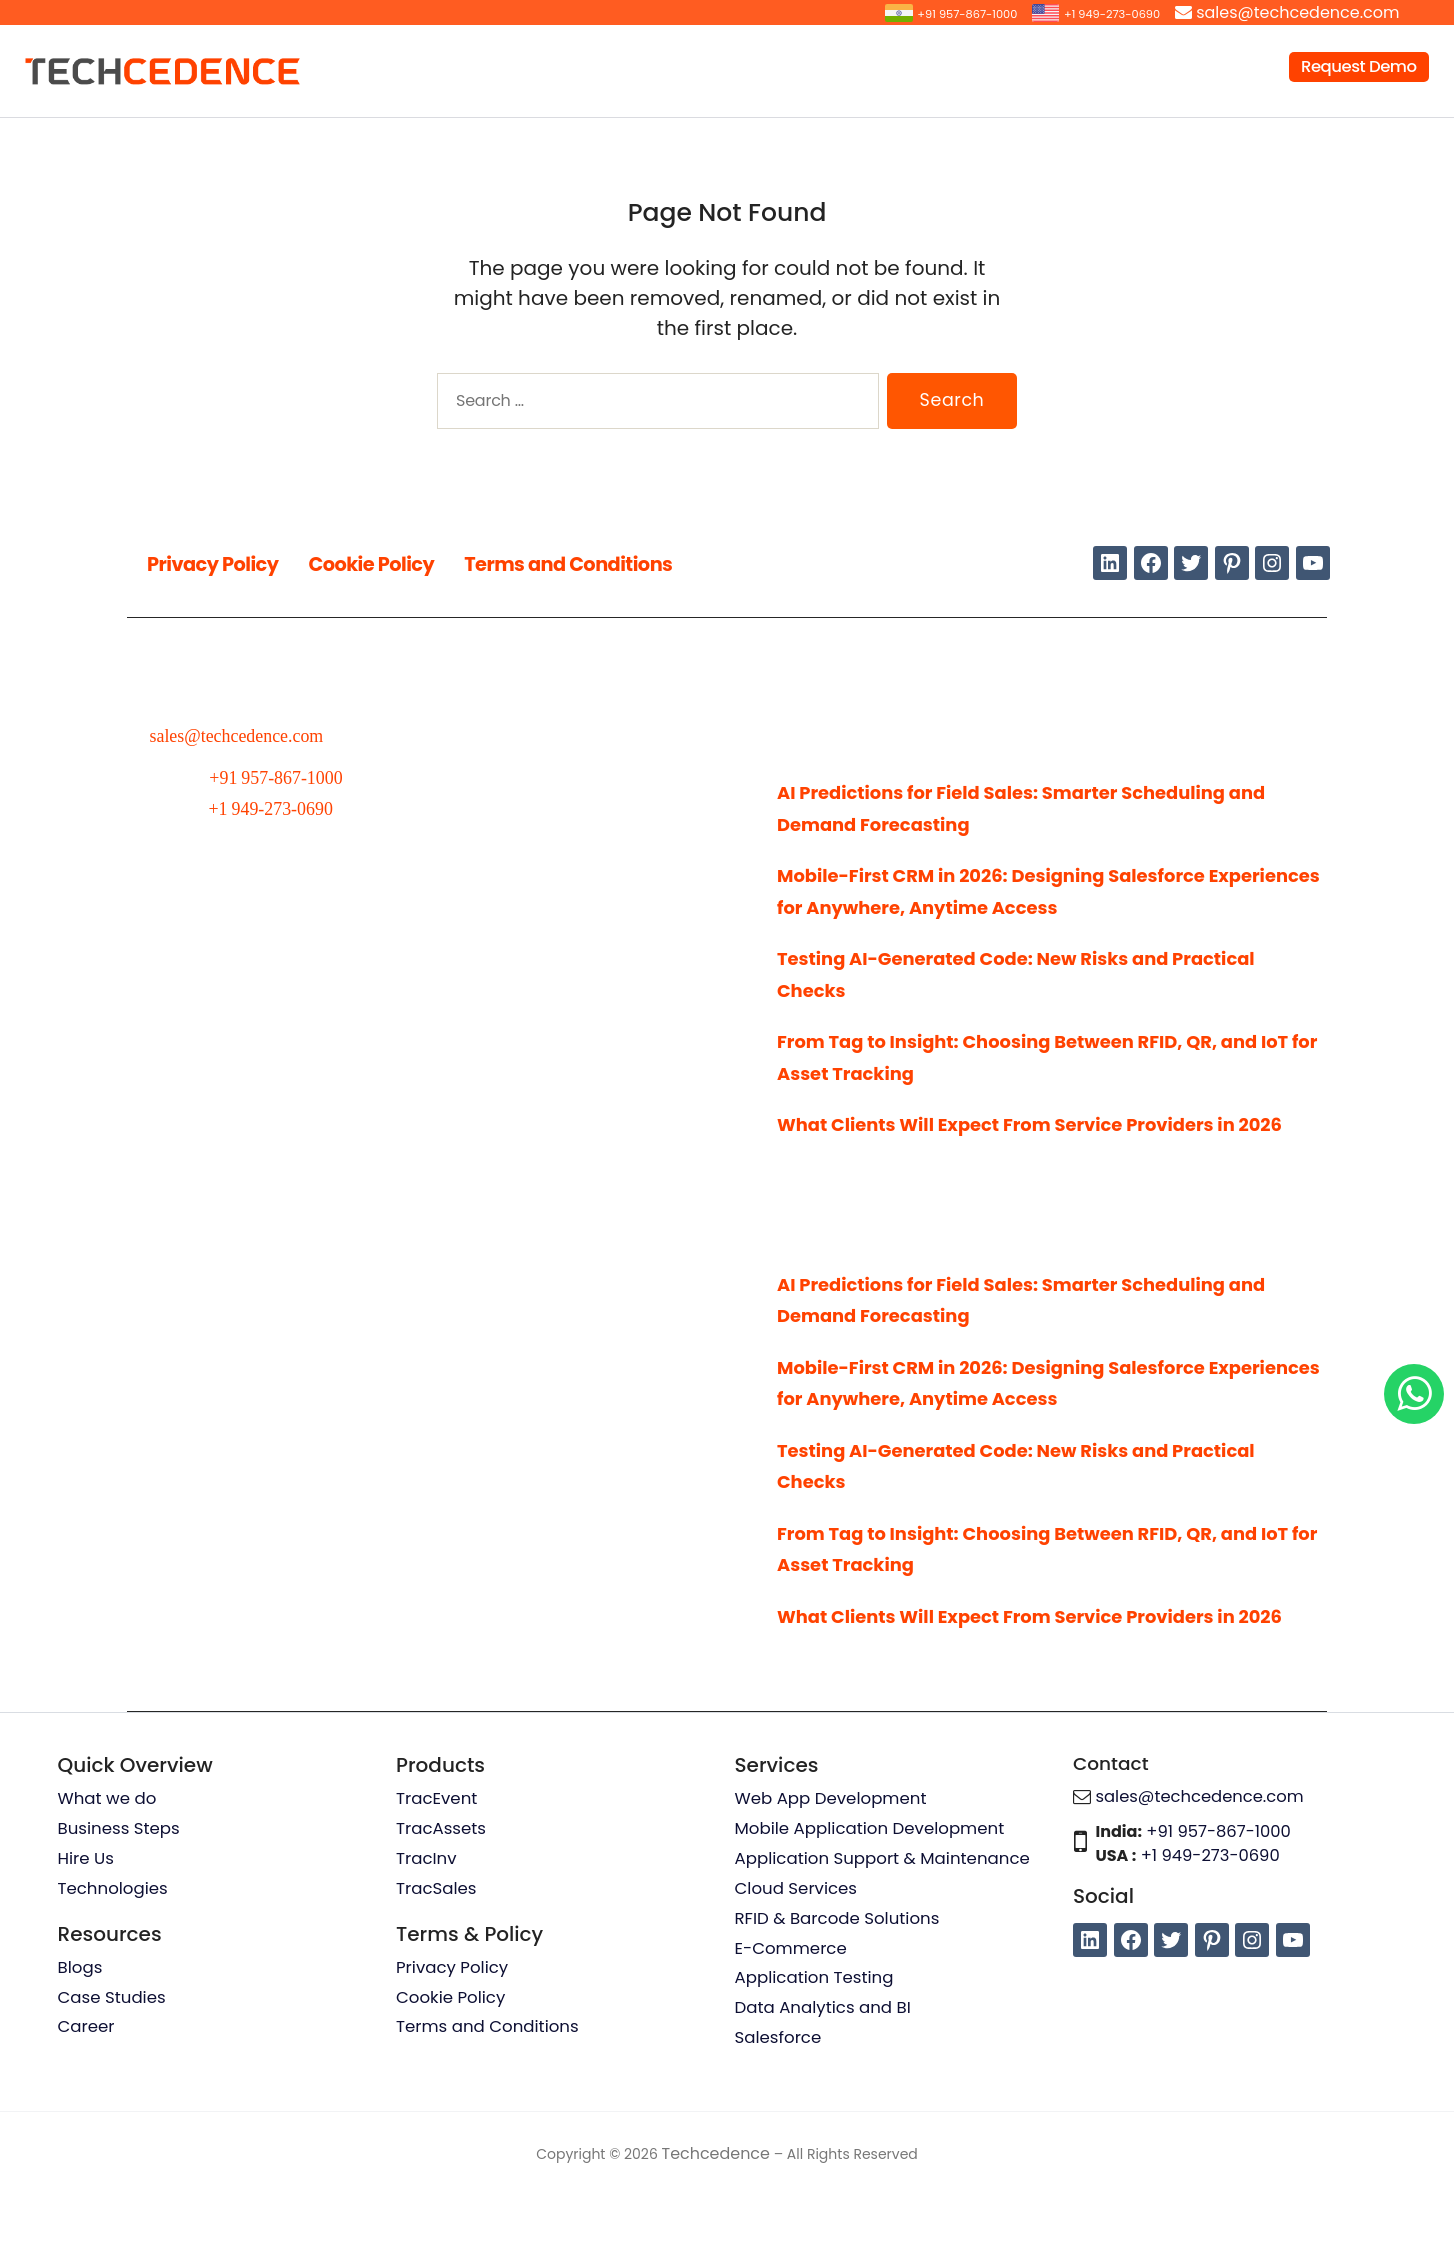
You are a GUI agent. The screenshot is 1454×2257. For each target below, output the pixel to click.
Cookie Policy (418, 562)
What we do (108, 1862)
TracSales (437, 1954)
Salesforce (779, 2106)
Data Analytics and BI (825, 2076)
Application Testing (816, 2045)
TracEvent (437, 1862)
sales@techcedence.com (1297, 12)
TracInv (427, 1923)
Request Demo (1359, 66)
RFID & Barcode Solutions (840, 1984)
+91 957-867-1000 (906, 12)
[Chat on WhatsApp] (1414, 1394)
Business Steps (120, 1893)
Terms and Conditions (655, 562)
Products (949, 66)
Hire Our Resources (792, 66)
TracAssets (442, 1893)
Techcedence (715, 2221)
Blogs (81, 2033)
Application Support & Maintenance (886, 1923)
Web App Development (833, 1862)
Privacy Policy (228, 562)
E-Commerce (792, 2015)
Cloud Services (797, 1954)
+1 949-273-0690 (1092, 12)
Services (639, 66)
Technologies (114, 1954)
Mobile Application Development (873, 1893)
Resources (1072, 66)
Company (1200, 66)
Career (87, 2094)
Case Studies (113, 2064)
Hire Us (87, 1923)
